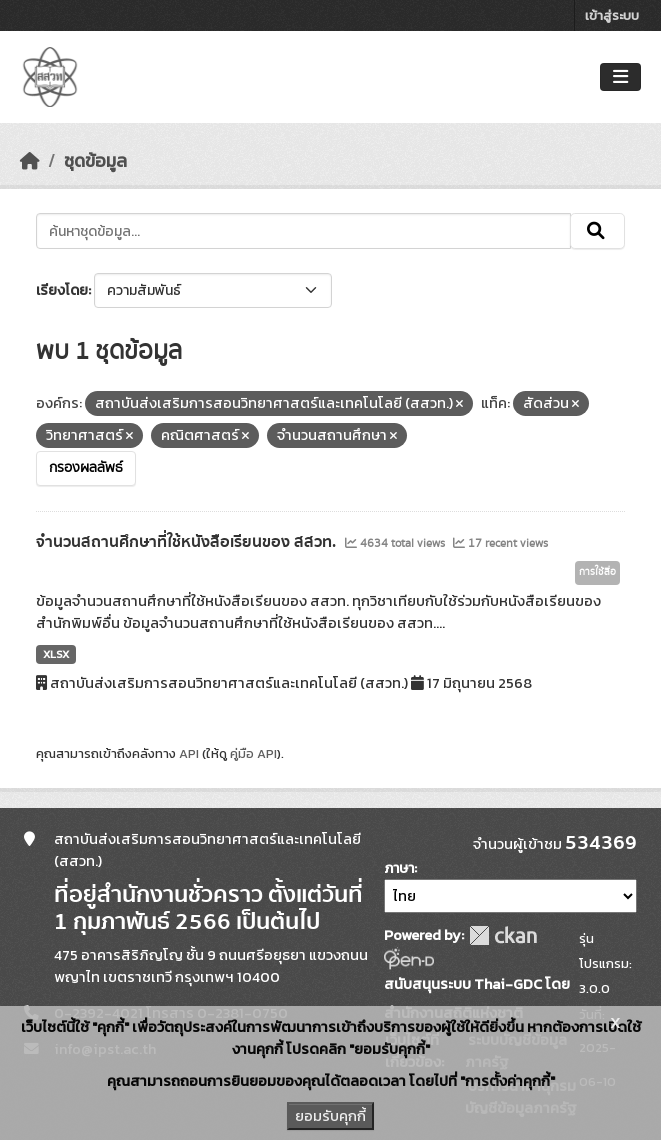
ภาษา (399, 868)
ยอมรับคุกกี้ (330, 1116)
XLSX (56, 654)
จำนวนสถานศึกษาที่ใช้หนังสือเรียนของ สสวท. (188, 542)
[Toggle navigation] (620, 77)
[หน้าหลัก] (30, 161)
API (189, 753)
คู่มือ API (253, 753)
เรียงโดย (62, 290)
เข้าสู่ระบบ (612, 15)
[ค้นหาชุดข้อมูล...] (303, 231)
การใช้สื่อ (597, 572)
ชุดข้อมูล (95, 161)
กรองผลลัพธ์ (86, 468)
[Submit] (597, 231)
